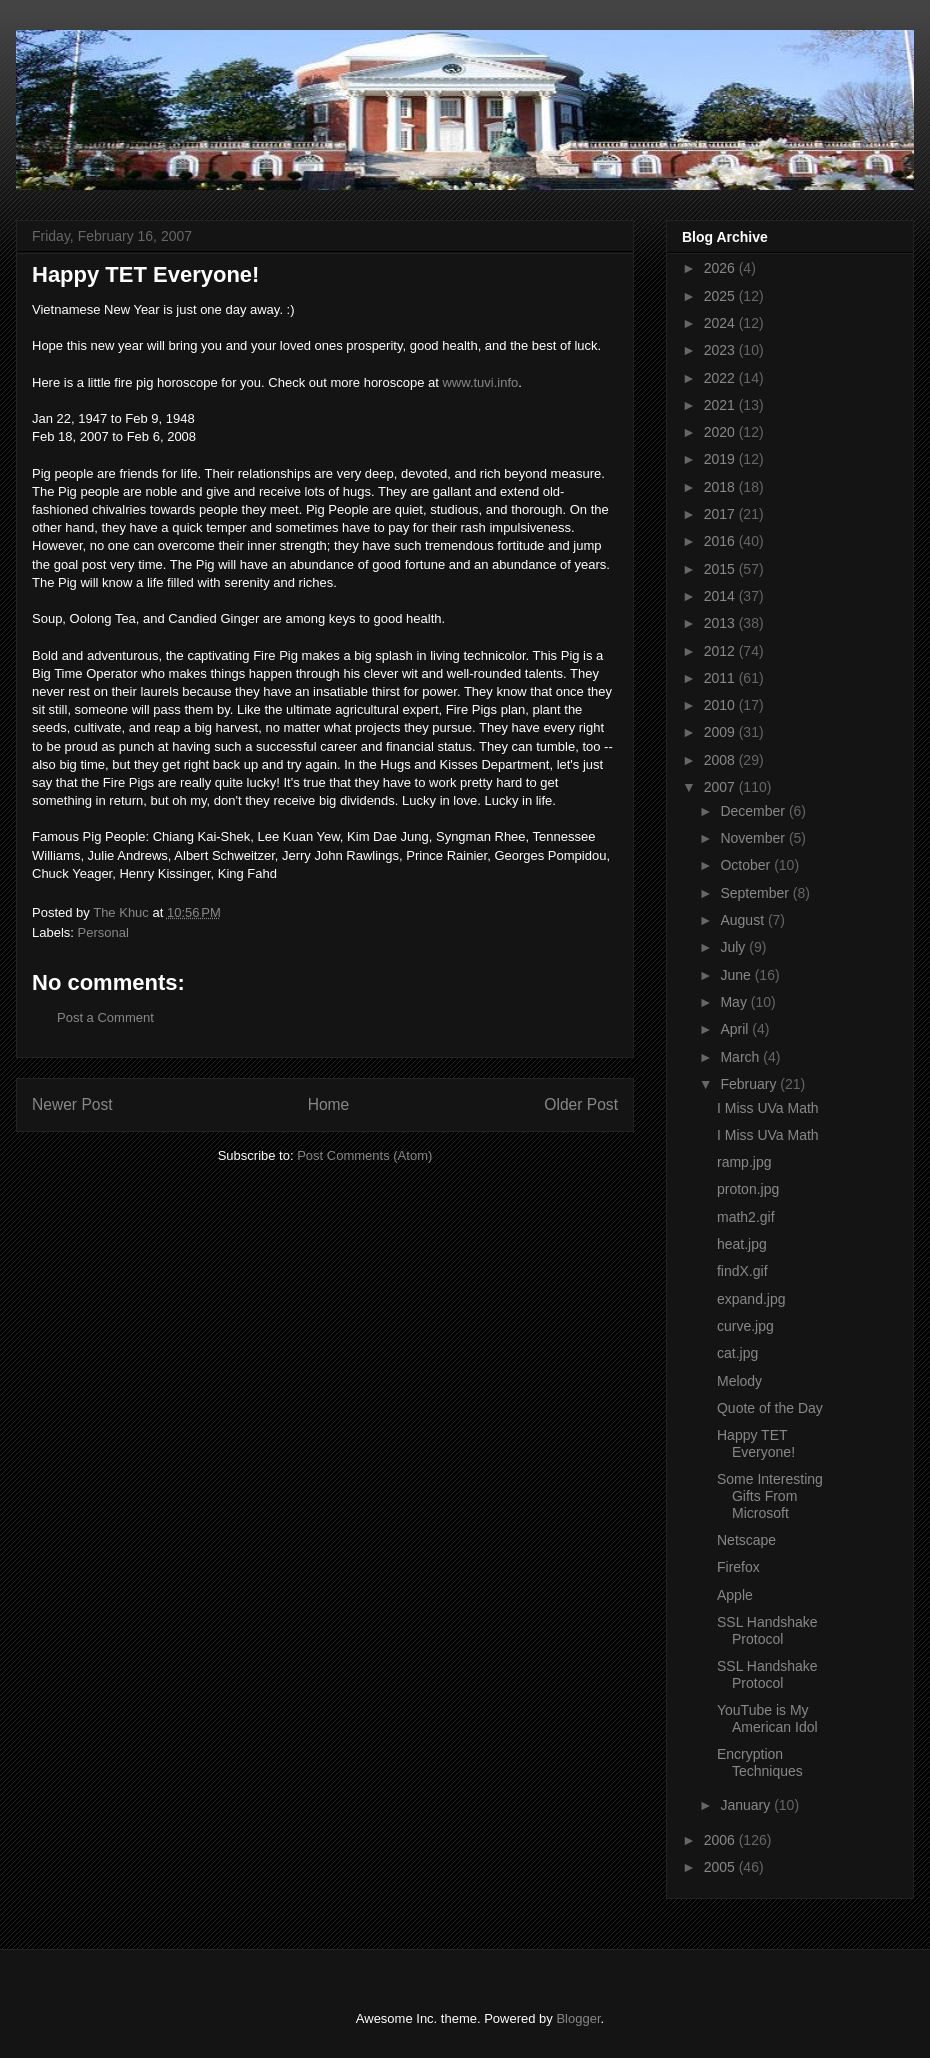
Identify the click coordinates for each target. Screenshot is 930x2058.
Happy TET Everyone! (756, 1443)
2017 (721, 514)
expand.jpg (751, 1299)
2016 (721, 541)
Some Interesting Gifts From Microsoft (770, 1496)
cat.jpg (737, 1353)
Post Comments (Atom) (364, 1155)
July (734, 947)
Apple (735, 1595)
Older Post (581, 1104)
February (750, 1084)
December (754, 811)
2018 (721, 487)
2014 (721, 596)
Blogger (578, 2018)
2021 (721, 405)
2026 (721, 268)
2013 (721, 623)
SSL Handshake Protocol (767, 1630)
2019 (721, 459)
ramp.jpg (744, 1162)
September (756, 893)
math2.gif (746, 1217)
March (741, 1057)
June (737, 975)
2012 (721, 651)
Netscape (746, 1540)
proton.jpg (748, 1189)
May (735, 1002)
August (743, 920)
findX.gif (742, 1271)
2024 (721, 323)
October (747, 865)
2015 (721, 569)
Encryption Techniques (760, 1762)
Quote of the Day (770, 1408)
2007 (721, 787)
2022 (721, 378)
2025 (721, 296)
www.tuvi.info (480, 382)
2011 (721, 678)
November (754, 838)
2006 (721, 1840)
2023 (721, 350)
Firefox (738, 1567)
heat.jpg (742, 1244)
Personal (103, 932)
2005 (721, 1867)
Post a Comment (105, 1017)
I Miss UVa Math (768, 1108)
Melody (739, 1381)
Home (329, 1104)
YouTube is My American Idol (767, 1718)
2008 (721, 760)
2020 (721, 432)
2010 (721, 705)
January (747, 1805)
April (736, 1029)
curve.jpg (745, 1326)
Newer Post (72, 1104)
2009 (721, 732)
